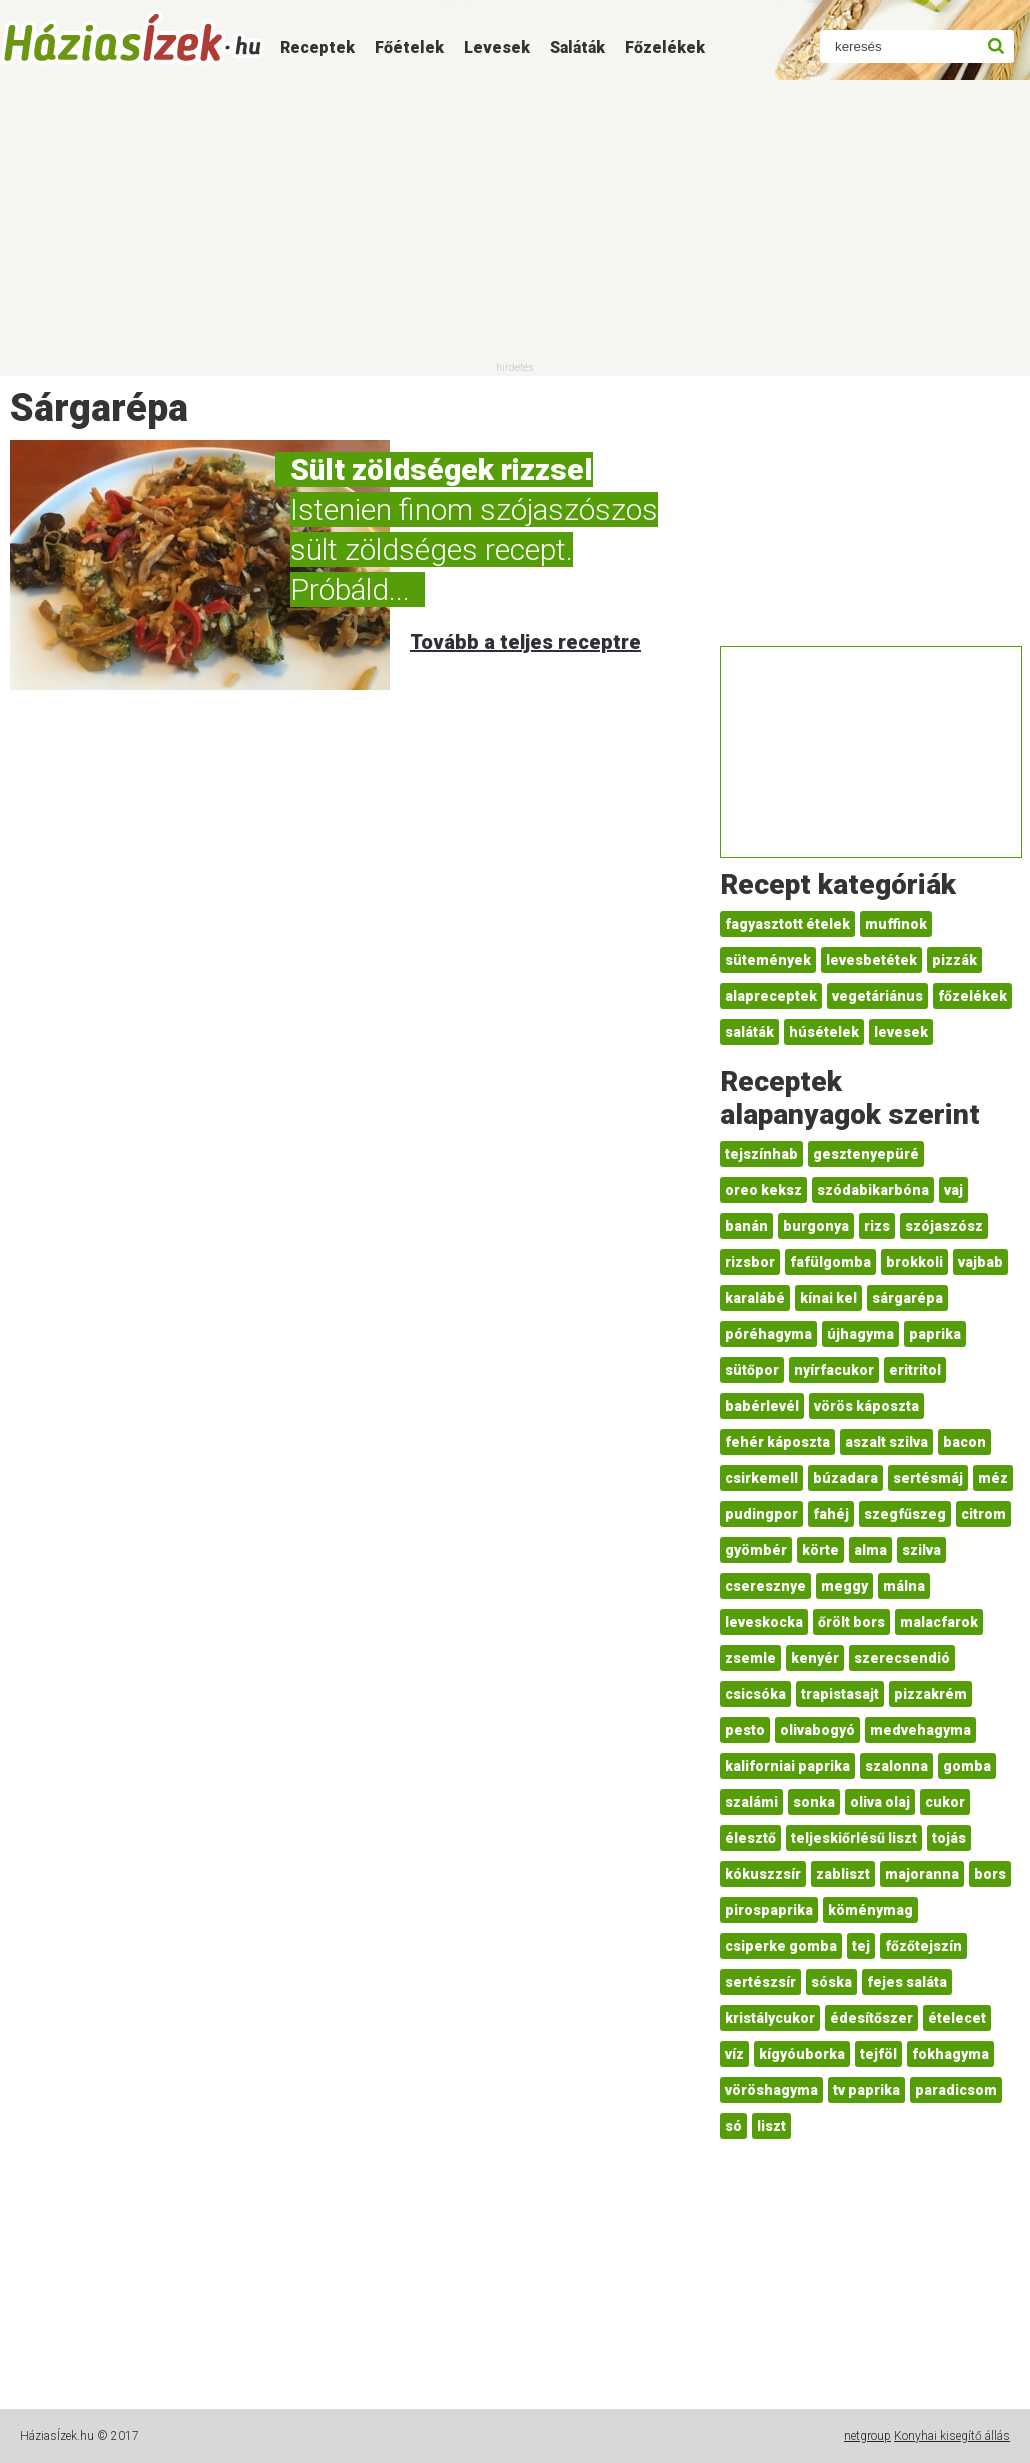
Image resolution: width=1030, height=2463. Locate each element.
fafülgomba (830, 1262)
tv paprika (866, 2090)
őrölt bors (851, 1622)
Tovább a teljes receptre (525, 642)
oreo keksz (763, 1190)
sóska (831, 1982)
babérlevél (762, 1406)
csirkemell (761, 1478)
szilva (921, 1550)
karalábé (755, 1298)
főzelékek (972, 996)
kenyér (815, 1658)
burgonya (816, 1226)
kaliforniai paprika (787, 1766)
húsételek (824, 1032)
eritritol (915, 1370)
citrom (983, 1514)
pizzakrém (930, 1694)
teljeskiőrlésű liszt (854, 1838)
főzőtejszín (923, 1946)
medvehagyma (920, 1730)
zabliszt (843, 1874)
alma (870, 1550)
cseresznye (765, 1586)
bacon (964, 1442)
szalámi (751, 1802)
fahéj (831, 1514)
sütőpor (752, 1370)
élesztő (750, 1838)
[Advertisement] (515, 220)
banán (746, 1226)
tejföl (878, 2054)
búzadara (845, 1478)
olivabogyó (817, 1730)
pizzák (954, 960)
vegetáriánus (877, 996)
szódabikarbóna (873, 1190)
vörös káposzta (866, 1406)
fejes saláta (907, 1982)
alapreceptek (771, 996)
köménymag (870, 1910)
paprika (935, 1334)
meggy (844, 1586)
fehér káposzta (777, 1442)
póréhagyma (768, 1334)
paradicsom (956, 2090)
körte (820, 1550)
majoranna (922, 1874)
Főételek (409, 47)
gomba (967, 1766)
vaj (953, 1190)
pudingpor (761, 1514)
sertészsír (760, 1982)
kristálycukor (770, 2018)
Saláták (577, 47)
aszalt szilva (886, 1442)
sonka (814, 1802)
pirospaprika (769, 1910)
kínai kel (828, 1298)
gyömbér (756, 1550)
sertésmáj (928, 1478)
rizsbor (750, 1262)
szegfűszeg (905, 1514)
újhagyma (860, 1334)
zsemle (750, 1658)
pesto (745, 1730)
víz (734, 2054)
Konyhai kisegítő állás (952, 2436)
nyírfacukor (834, 1370)
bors (990, 1874)
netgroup (867, 2436)
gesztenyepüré (866, 1154)
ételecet (957, 2018)
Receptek (317, 47)
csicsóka (755, 1694)
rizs (877, 1226)
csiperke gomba (781, 1946)
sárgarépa (907, 1298)
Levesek (497, 47)
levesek (901, 1032)
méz (993, 1478)
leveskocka (764, 1622)
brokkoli (914, 1262)
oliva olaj (880, 1802)
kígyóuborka (802, 2054)
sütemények (768, 960)
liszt (771, 2126)
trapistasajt (840, 1694)
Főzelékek (665, 47)
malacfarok (939, 1622)
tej (861, 1946)
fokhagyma (950, 2054)
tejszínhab (761, 1154)
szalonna (896, 1766)
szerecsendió (902, 1658)
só (733, 2126)
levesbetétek (871, 960)
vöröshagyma (771, 2090)
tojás (949, 1838)
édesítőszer (871, 2018)
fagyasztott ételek (787, 924)
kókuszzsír (763, 1874)
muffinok (896, 924)
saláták (749, 1032)
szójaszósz (944, 1226)
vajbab (980, 1262)
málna (904, 1586)
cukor (945, 1802)
